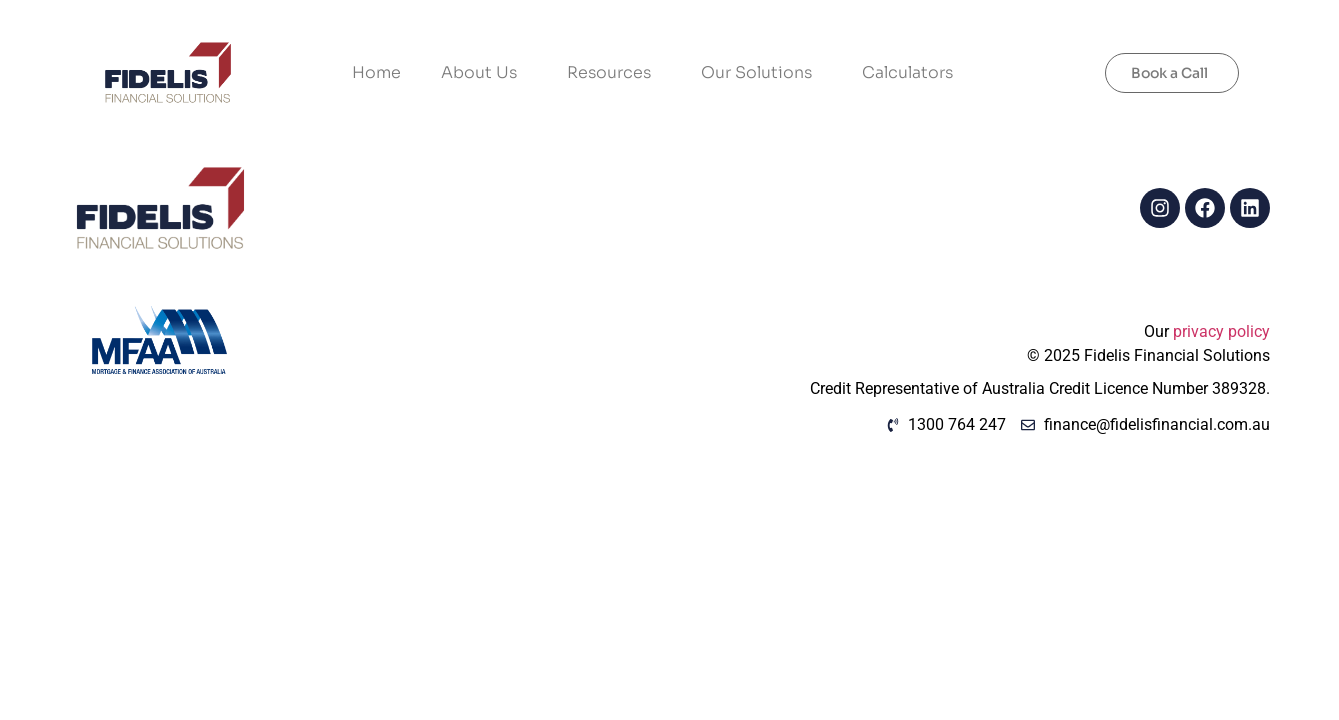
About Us (484, 72)
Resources (614, 72)
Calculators (907, 72)
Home (376, 72)
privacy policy (1221, 331)
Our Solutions (761, 72)
